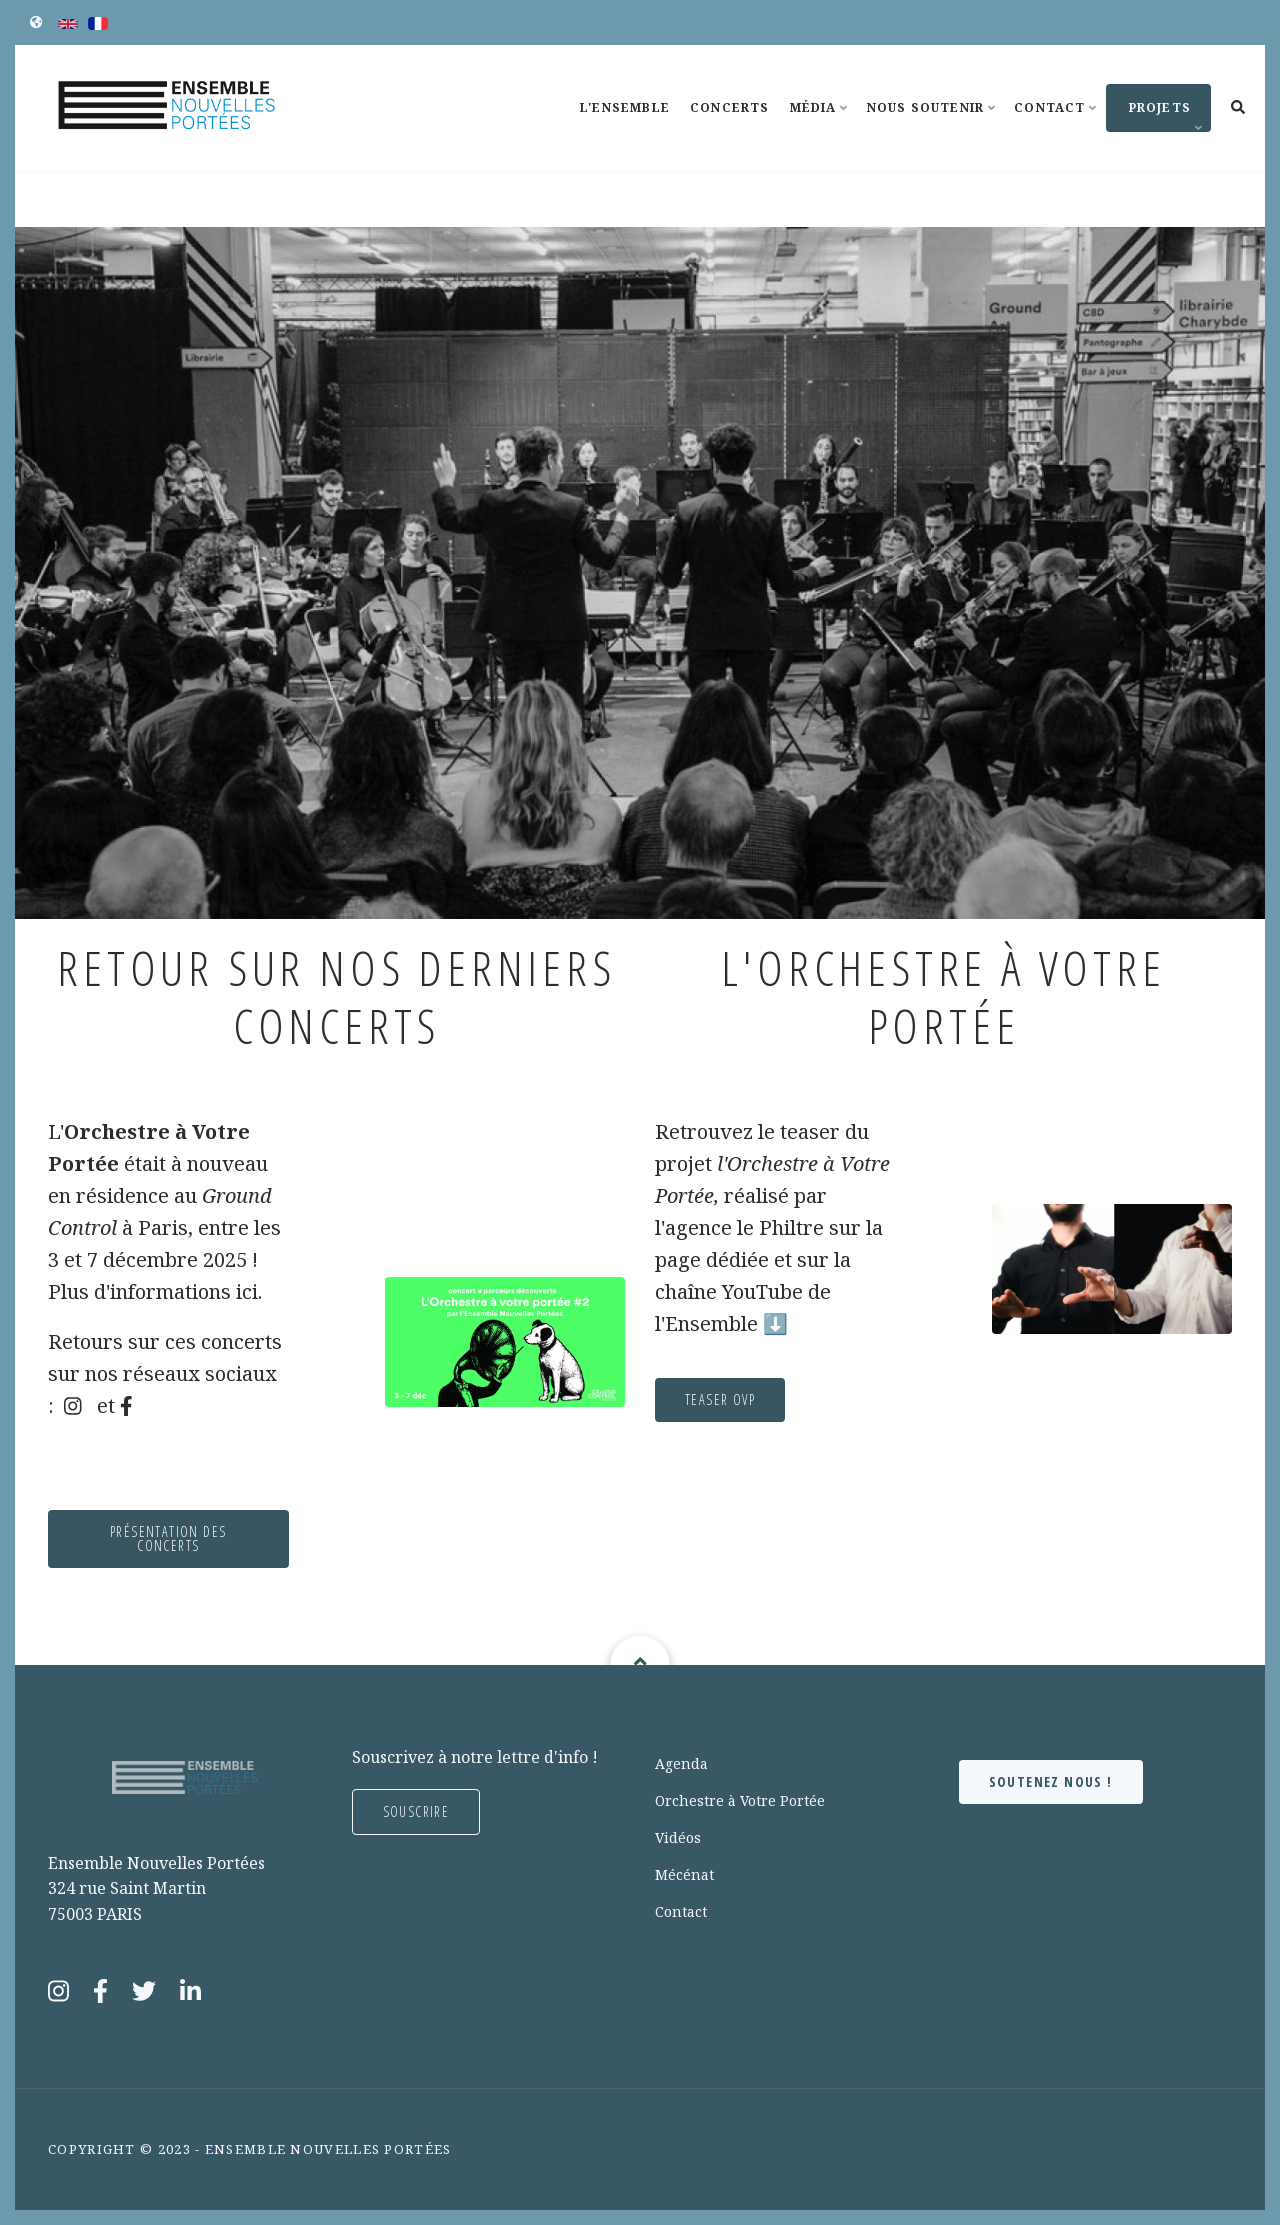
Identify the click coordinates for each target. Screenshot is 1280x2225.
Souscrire (416, 1811)
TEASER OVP (623, 1399)
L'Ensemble (625, 107)
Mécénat (684, 1874)
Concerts (730, 107)
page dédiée (617, 1259)
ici (150, 1291)
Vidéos (678, 1837)
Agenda (681, 1763)
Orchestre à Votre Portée (740, 1800)
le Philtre (683, 1227)
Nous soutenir (934, 125)
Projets (1157, 115)
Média (822, 125)
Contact (1058, 125)
